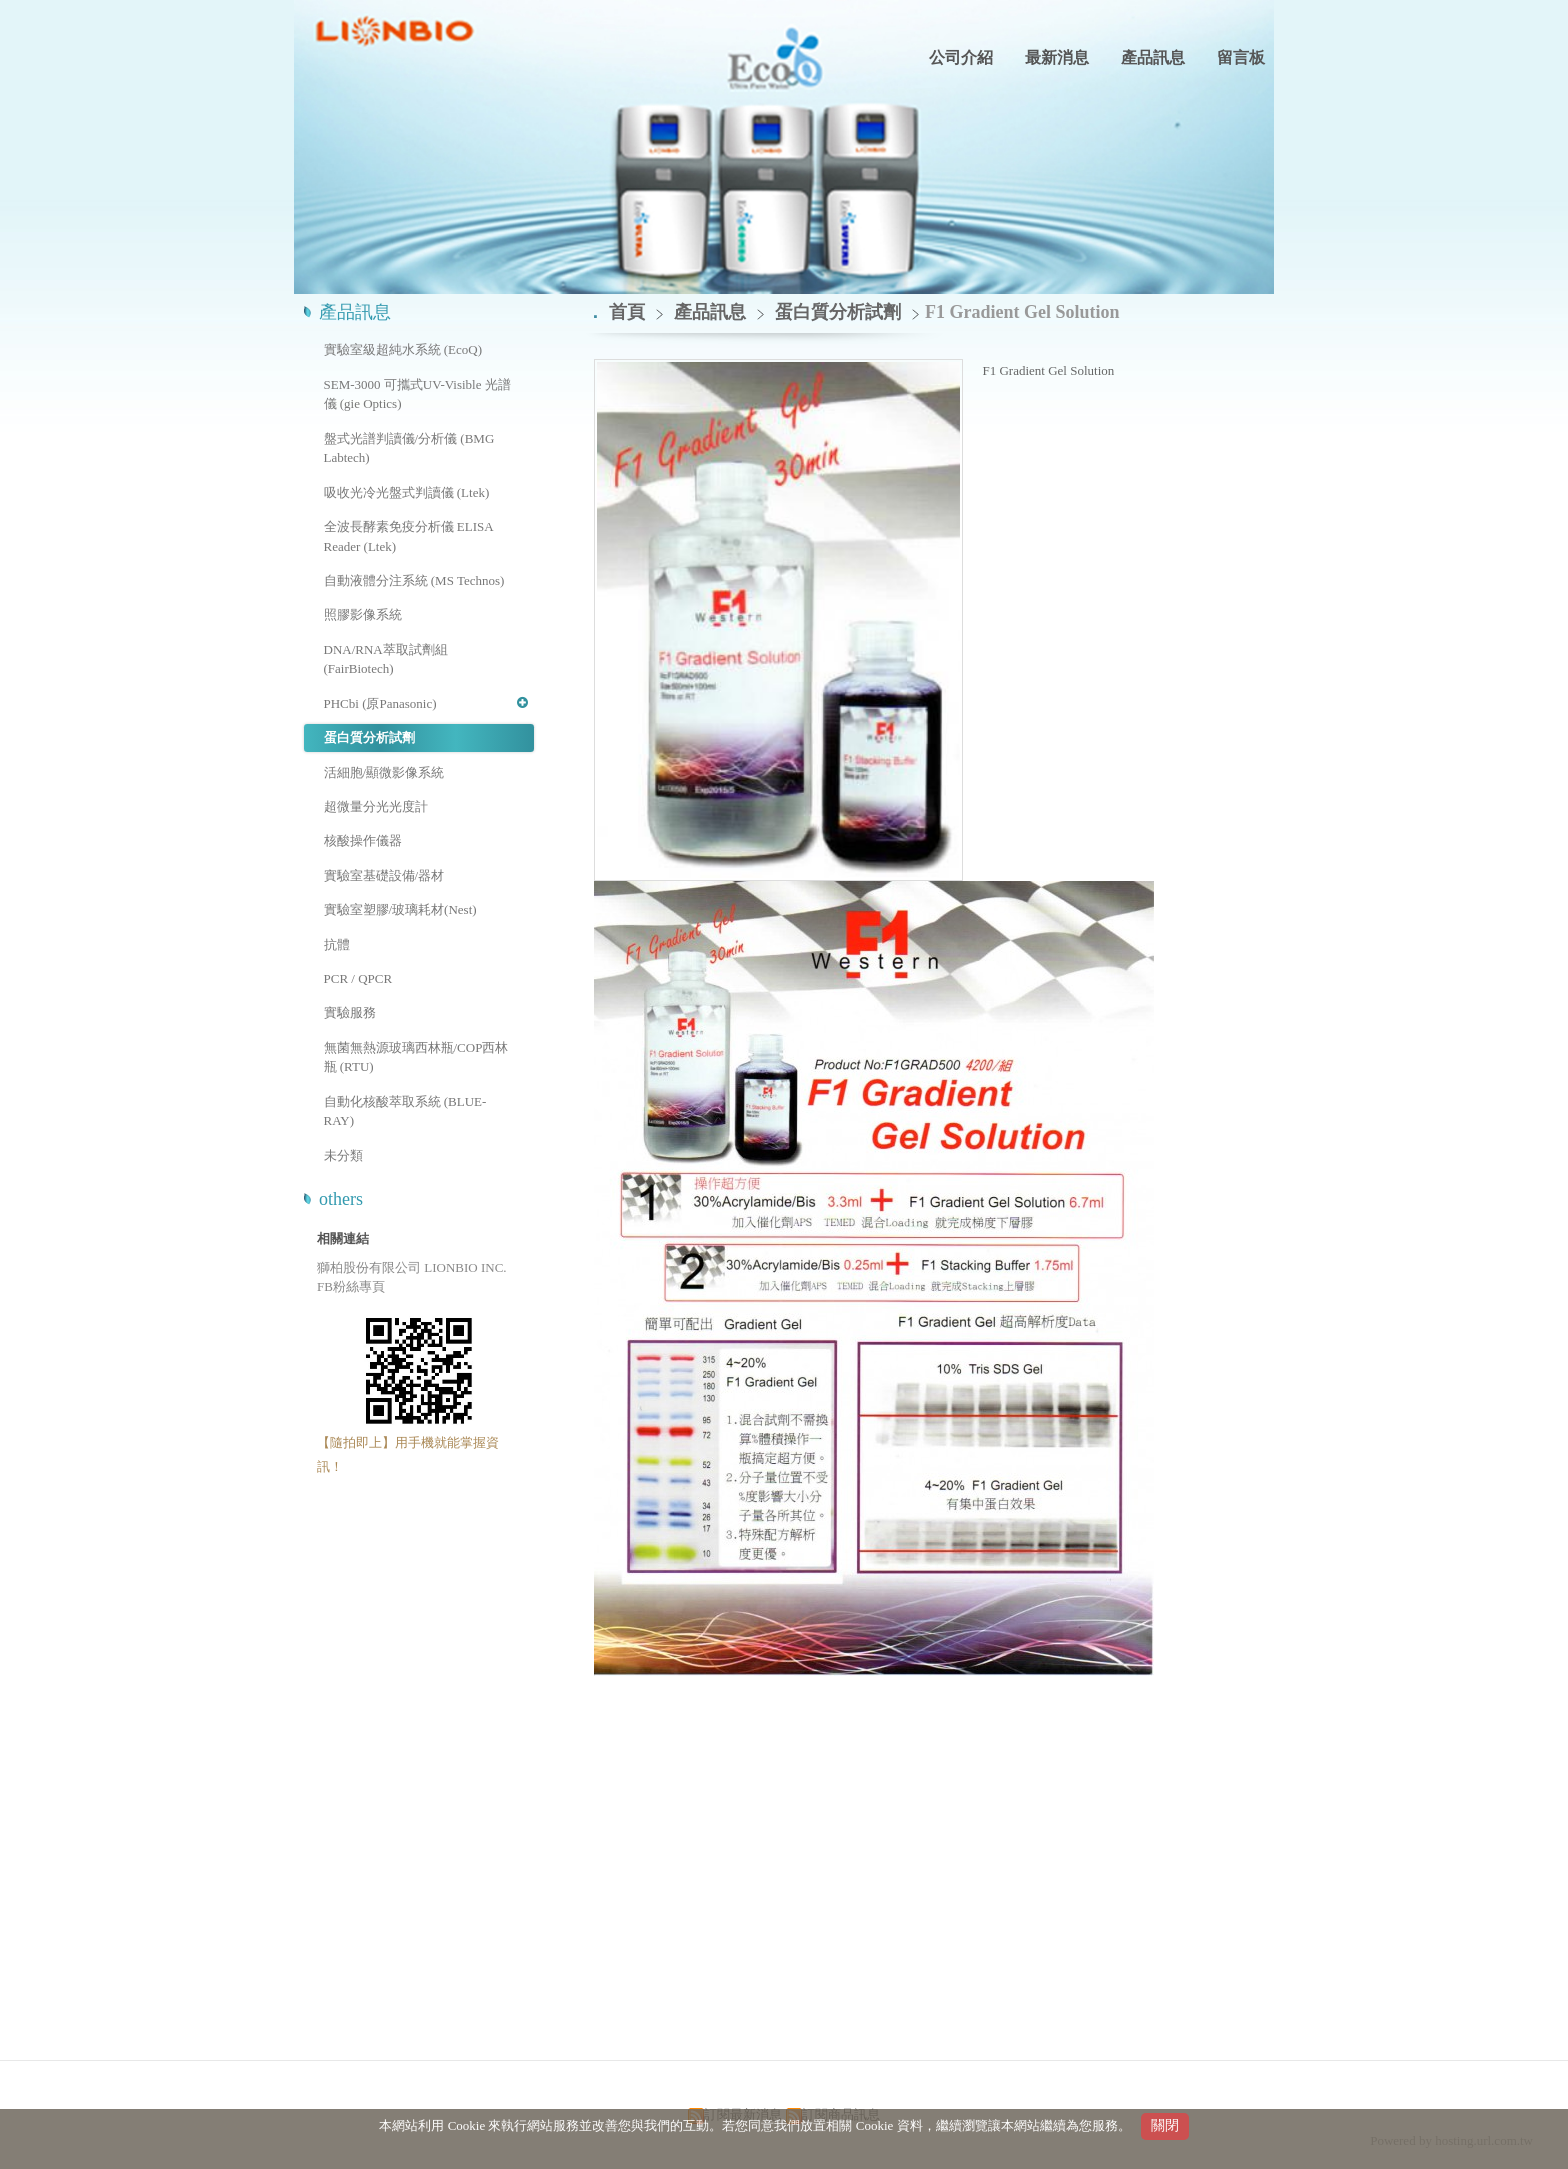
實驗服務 (350, 1012)
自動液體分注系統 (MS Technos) (414, 580)
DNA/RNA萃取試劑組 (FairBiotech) (386, 659)
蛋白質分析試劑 (369, 737)
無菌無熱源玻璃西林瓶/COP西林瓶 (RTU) (416, 1057)
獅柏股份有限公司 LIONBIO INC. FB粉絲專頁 (412, 1277)
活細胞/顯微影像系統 (384, 772)
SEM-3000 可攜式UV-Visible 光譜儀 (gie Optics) (417, 394)
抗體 (337, 944)
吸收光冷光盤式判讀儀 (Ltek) (407, 492)
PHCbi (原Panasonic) (380, 703)
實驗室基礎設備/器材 (384, 875)
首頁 (627, 312)
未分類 (343, 1155)
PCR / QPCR (358, 978)
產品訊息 (712, 312)
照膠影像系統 (363, 614)
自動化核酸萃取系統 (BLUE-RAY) (405, 1111)
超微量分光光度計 (376, 806)
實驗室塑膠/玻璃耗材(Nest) (400, 909)
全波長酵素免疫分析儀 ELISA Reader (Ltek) (408, 536)
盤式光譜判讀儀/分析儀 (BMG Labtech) (409, 448)
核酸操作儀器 (363, 840)
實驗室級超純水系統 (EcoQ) (403, 349)
